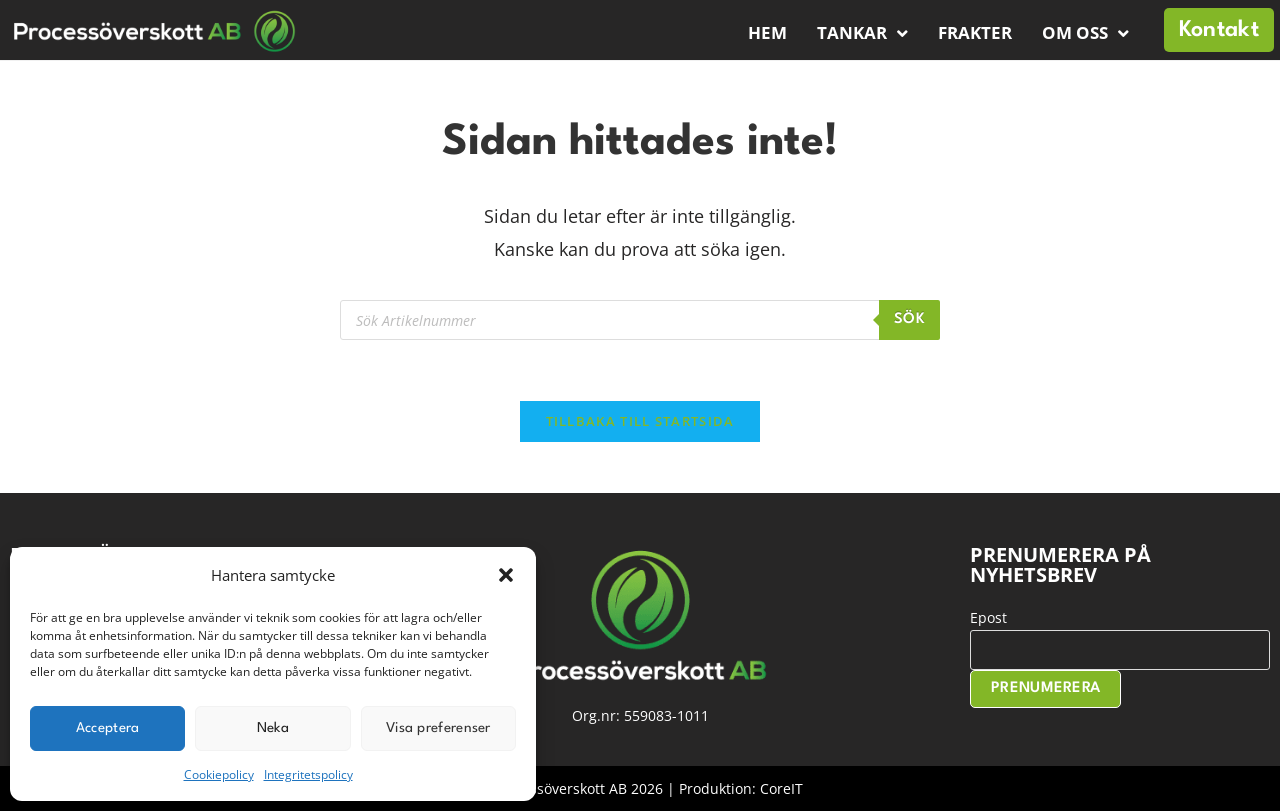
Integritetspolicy (308, 774)
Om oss (1085, 33)
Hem (767, 32)
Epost (988, 617)
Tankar (862, 33)
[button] (506, 575)
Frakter (975, 32)
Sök (909, 319)
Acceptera (108, 728)
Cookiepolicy (219, 774)
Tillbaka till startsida (640, 421)
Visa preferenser (438, 728)
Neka (273, 728)
